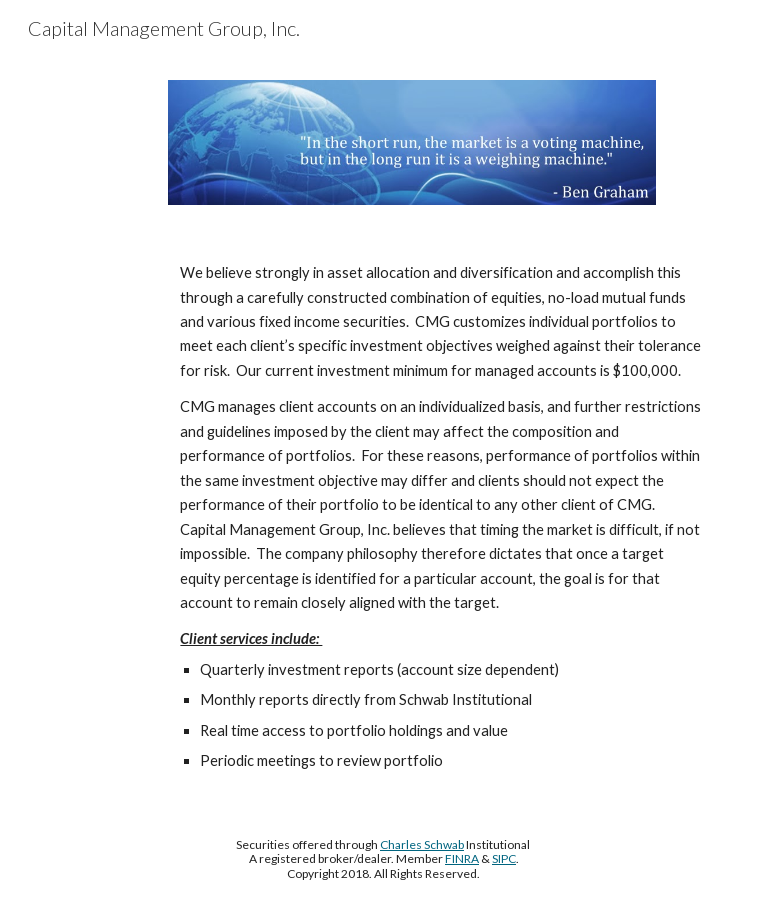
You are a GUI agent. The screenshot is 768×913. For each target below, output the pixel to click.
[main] (411, 517)
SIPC (504, 858)
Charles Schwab (422, 844)
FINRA (462, 858)
